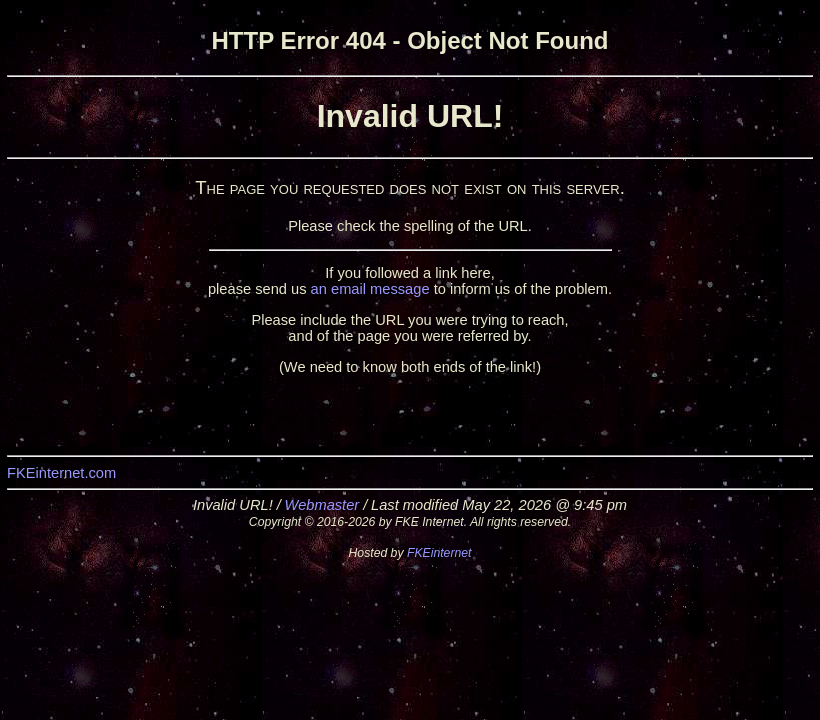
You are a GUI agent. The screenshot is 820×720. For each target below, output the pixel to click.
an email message (370, 289)
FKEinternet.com (61, 473)
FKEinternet (439, 553)
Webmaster (322, 505)
